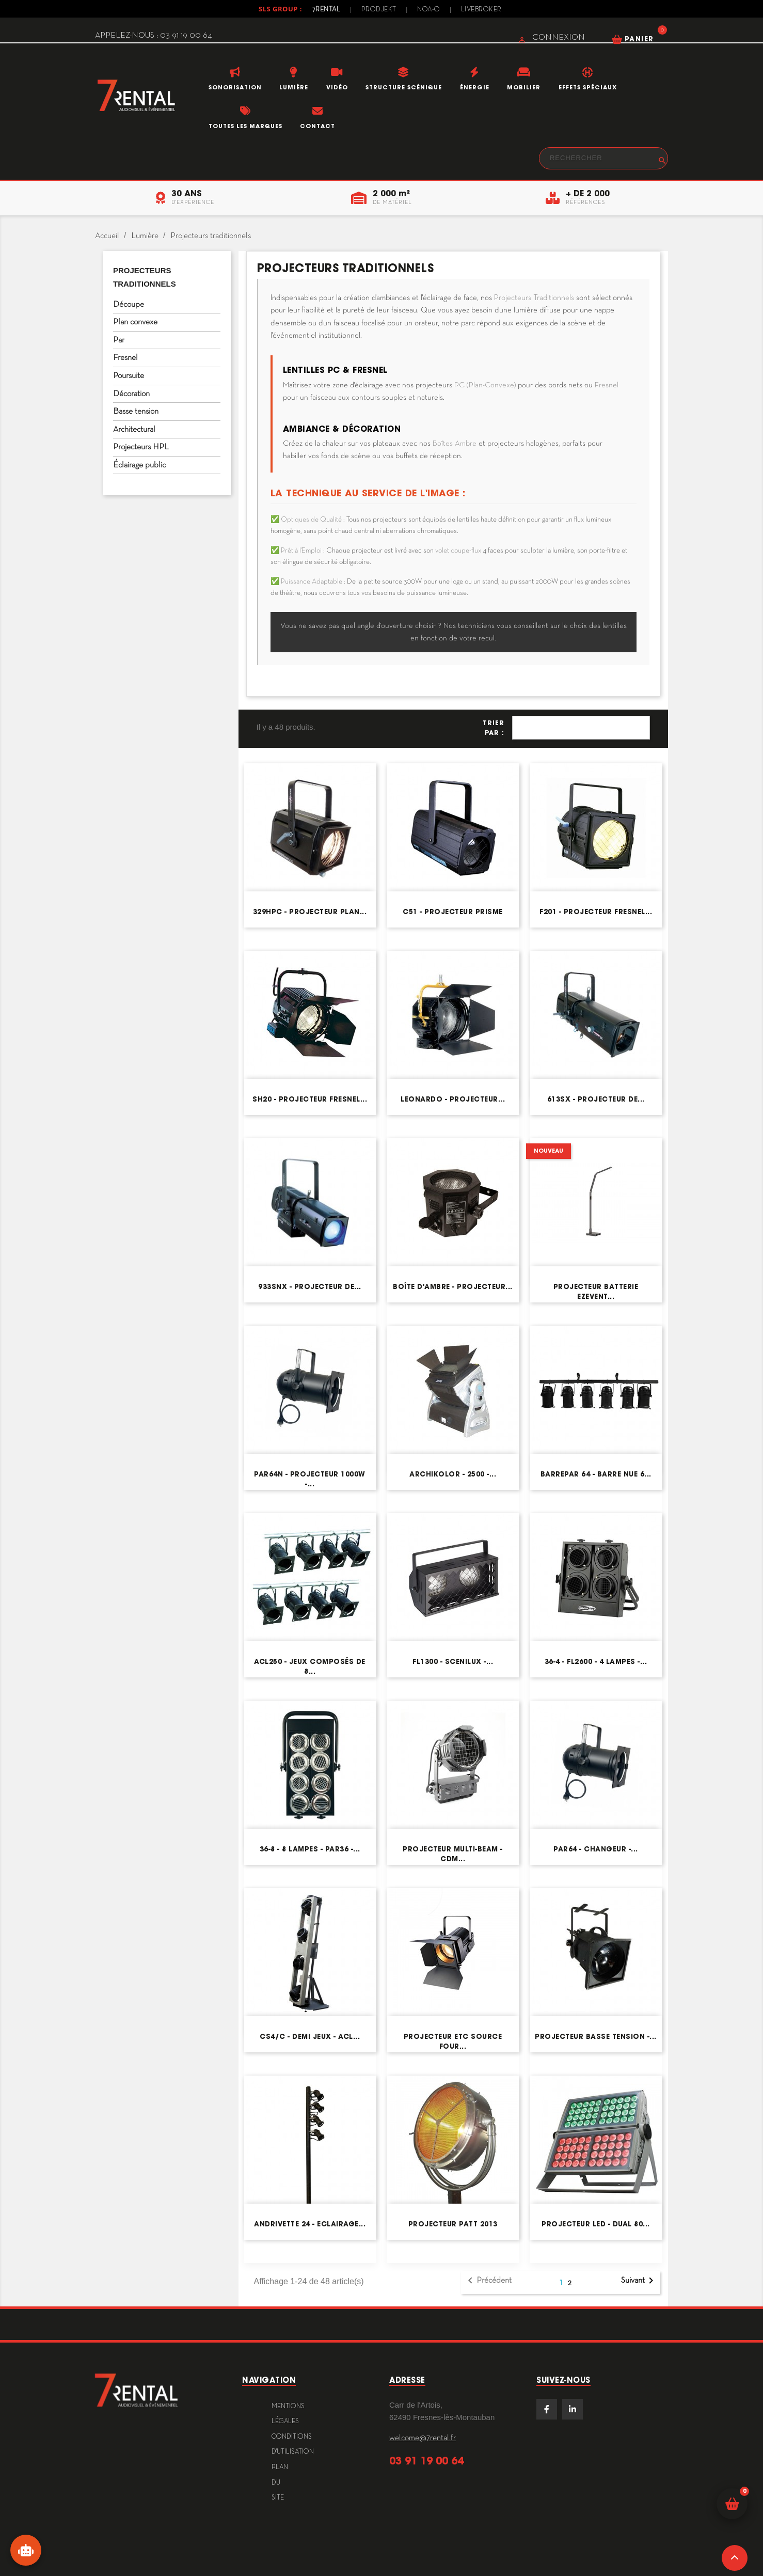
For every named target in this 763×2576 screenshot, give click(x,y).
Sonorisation (235, 87)
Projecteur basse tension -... (596, 2036)
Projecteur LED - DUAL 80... (596, 2224)
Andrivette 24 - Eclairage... (309, 2224)
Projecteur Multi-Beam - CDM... (453, 1854)
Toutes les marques (245, 126)
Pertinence (581, 727)
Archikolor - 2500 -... (452, 1474)
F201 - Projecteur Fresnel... (595, 911)
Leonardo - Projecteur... (453, 1099)
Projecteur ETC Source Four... (453, 2041)
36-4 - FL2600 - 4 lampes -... (596, 1661)
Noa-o (428, 10)
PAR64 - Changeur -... (595, 1849)
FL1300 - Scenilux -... (452, 1661)
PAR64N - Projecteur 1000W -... (309, 1479)
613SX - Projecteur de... (596, 1099)
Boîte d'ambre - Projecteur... (453, 1286)
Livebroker (481, 10)
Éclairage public (139, 465)
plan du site (280, 2482)
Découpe (128, 304)
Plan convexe (135, 322)
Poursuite (128, 376)
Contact (317, 126)
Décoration (131, 394)
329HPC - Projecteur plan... (310, 911)
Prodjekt (378, 10)
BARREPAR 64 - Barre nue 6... (596, 1474)
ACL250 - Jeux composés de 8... (309, 1666)
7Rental (326, 10)
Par (118, 340)
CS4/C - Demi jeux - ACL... (310, 2036)
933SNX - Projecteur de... (309, 1286)
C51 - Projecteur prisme (453, 911)
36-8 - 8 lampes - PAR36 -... (310, 1849)
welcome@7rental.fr (422, 2438)
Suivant (639, 2280)
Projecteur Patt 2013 (453, 2224)
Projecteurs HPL (141, 447)
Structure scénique (403, 87)
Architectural (134, 429)
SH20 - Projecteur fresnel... (309, 1099)
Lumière (293, 87)
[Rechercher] (603, 158)
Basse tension (135, 411)
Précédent (488, 2280)
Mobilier (524, 87)
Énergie (474, 87)
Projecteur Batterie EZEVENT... (596, 1291)
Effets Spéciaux (588, 87)
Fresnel (125, 358)
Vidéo (337, 87)
